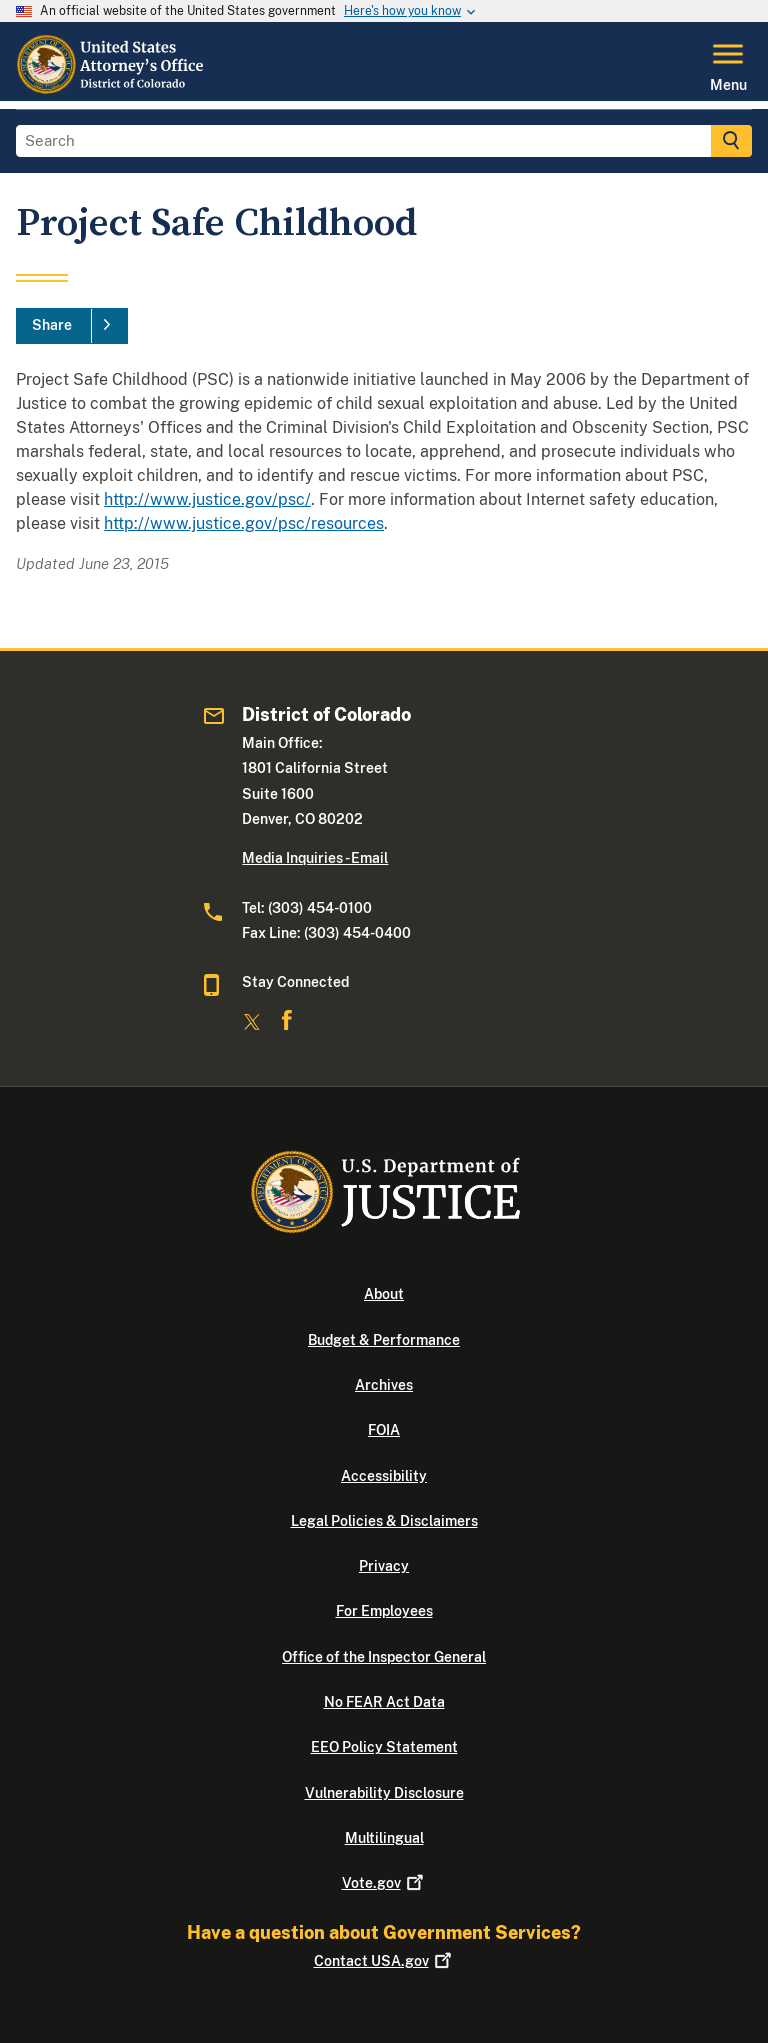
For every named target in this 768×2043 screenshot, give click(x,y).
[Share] (72, 326)
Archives (384, 1385)
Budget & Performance (384, 1340)
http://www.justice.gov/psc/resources (244, 523)
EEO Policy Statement (384, 1747)
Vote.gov (384, 1883)
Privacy (384, 1566)
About (384, 1294)
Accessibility (384, 1476)
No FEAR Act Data (384, 1702)
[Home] (112, 89)
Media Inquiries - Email (315, 858)
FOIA (384, 1430)
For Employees (384, 1611)
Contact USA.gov (384, 1961)
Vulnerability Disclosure (384, 1793)
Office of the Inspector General (384, 1657)
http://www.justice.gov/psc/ (207, 499)
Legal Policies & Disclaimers (384, 1521)
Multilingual (384, 1838)
